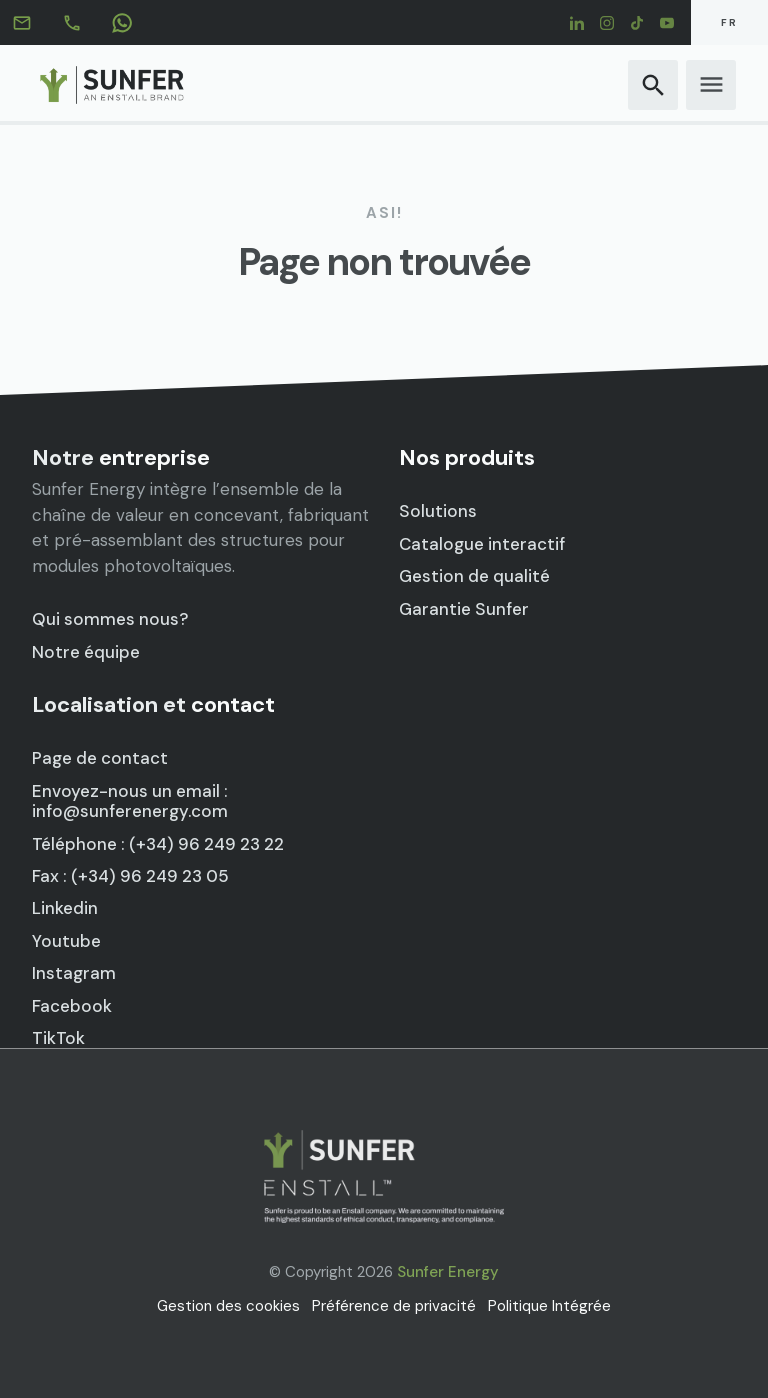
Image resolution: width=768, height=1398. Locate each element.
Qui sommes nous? (110, 619)
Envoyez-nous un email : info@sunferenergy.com (130, 801)
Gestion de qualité (474, 576)
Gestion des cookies (228, 1306)
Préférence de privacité (394, 1306)
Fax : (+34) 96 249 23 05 (130, 876)
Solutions (438, 511)
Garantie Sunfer (464, 609)
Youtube (66, 941)
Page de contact (100, 759)
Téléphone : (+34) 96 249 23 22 (158, 844)
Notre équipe (86, 652)
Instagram (74, 973)
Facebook (72, 1006)
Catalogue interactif (482, 544)
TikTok (58, 1038)
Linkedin (65, 909)
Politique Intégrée (549, 1306)
